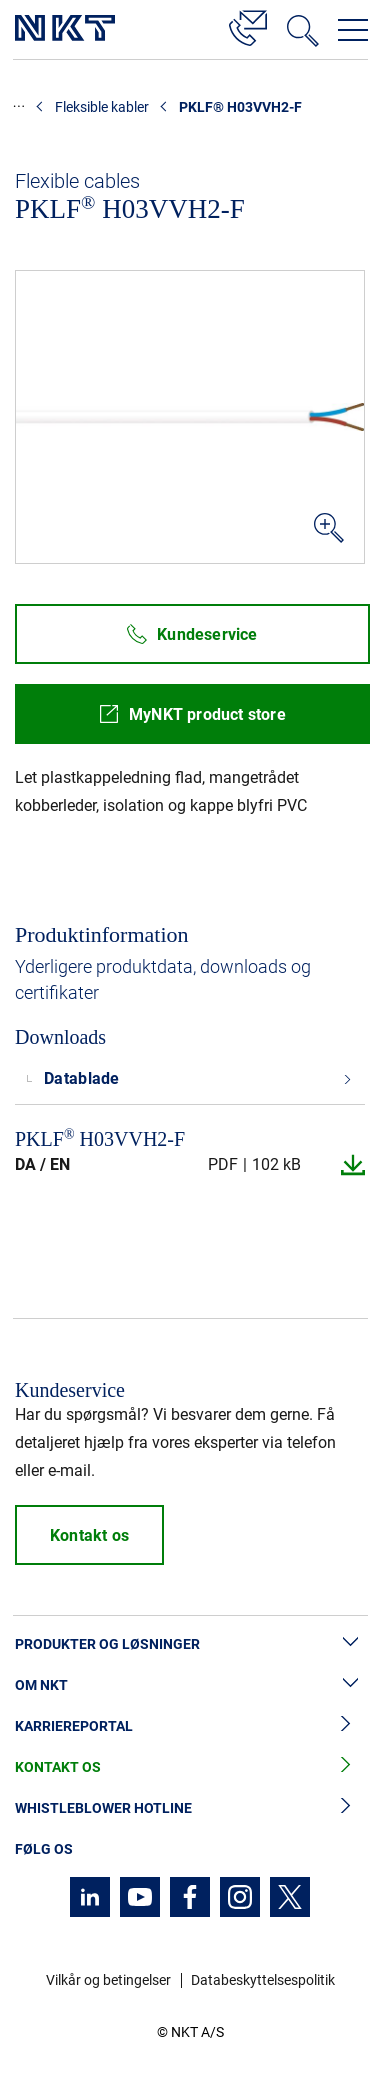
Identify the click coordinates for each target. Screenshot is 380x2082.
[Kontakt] (248, 25)
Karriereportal (190, 1726)
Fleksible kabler (102, 107)
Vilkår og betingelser (108, 1980)
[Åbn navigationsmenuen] (353, 30)
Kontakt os (190, 1767)
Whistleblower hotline (190, 1808)
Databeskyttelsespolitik (263, 1980)
